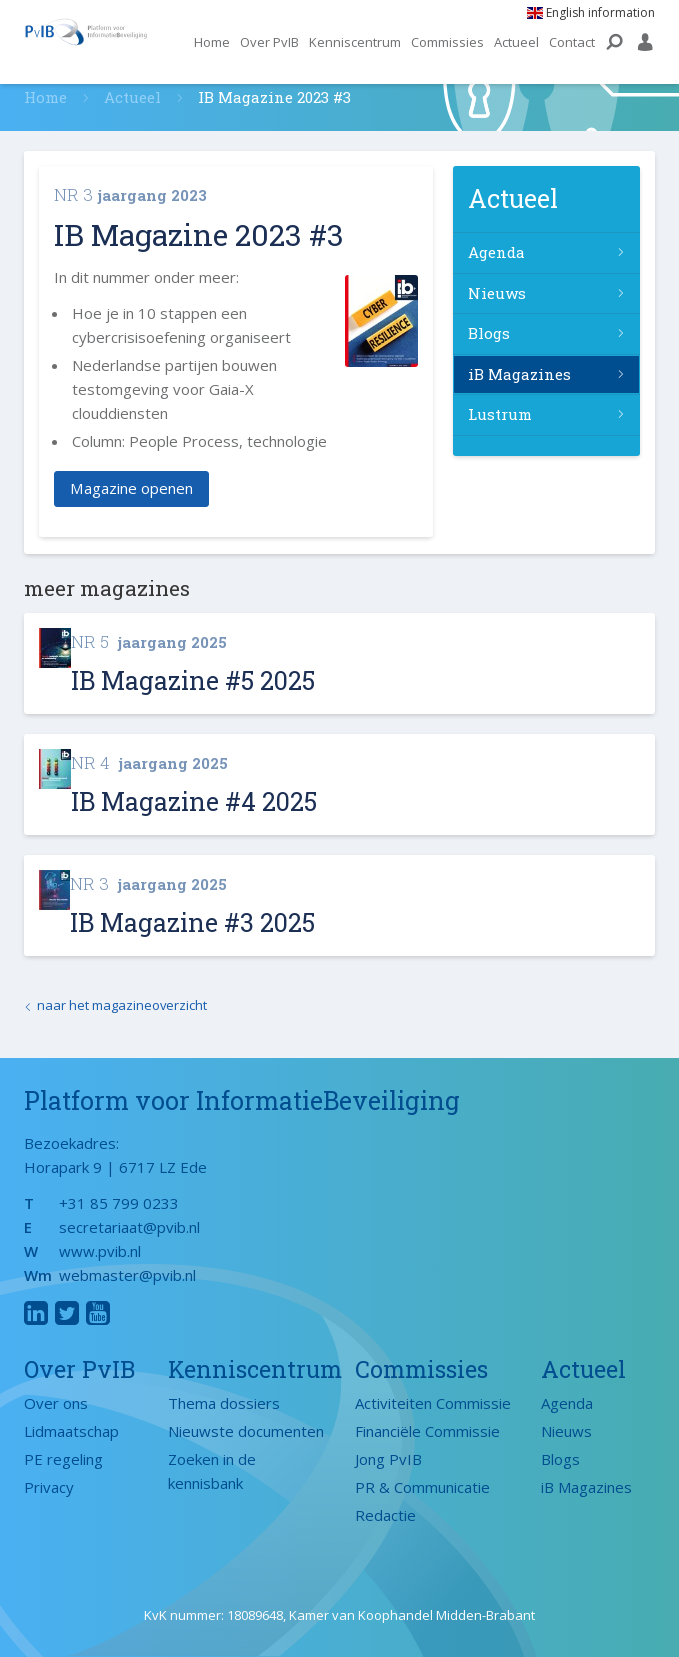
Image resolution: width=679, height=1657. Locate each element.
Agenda (496, 252)
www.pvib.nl (100, 1251)
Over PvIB (269, 42)
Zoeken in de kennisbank (212, 1471)
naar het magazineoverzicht (122, 1005)
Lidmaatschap (71, 1431)
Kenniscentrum (355, 42)
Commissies (447, 42)
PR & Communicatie (422, 1487)
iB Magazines (519, 374)
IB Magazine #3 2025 (192, 922)
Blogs (489, 333)
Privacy (49, 1487)
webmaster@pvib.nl (127, 1275)
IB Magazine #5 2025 (193, 680)
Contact (572, 42)
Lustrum (500, 414)
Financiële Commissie (427, 1431)
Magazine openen (131, 489)
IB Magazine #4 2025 (194, 801)
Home (212, 42)
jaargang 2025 (149, 642)
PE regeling (63, 1459)
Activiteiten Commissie (433, 1403)
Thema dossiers (224, 1403)
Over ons (56, 1403)
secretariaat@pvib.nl (129, 1227)
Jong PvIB (388, 1459)
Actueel (516, 42)
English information (591, 12)
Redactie (385, 1515)
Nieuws (497, 293)
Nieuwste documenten (246, 1431)
